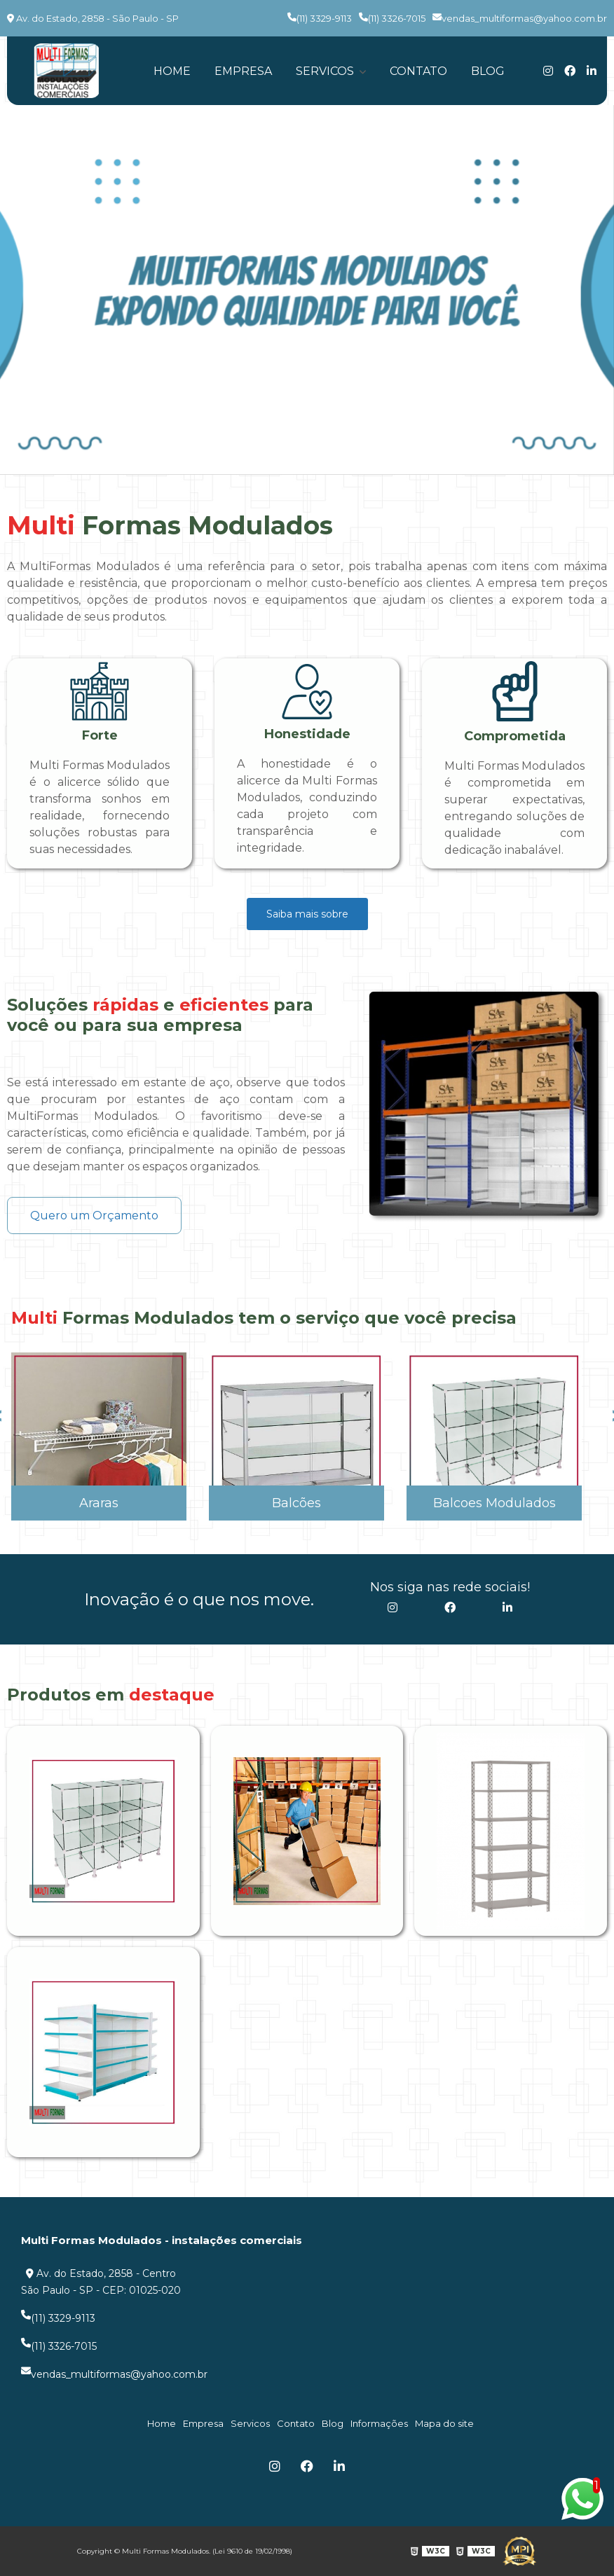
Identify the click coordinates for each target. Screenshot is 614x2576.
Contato (418, 71)
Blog (488, 71)
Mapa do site (444, 2423)
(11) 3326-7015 (392, 18)
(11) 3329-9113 (319, 18)
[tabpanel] (307, 290)
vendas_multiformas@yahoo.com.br (519, 18)
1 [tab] (307, 457)
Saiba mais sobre (307, 914)
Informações (379, 2423)
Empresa (243, 71)
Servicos (326, 71)
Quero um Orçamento (94, 1215)
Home (172, 71)
